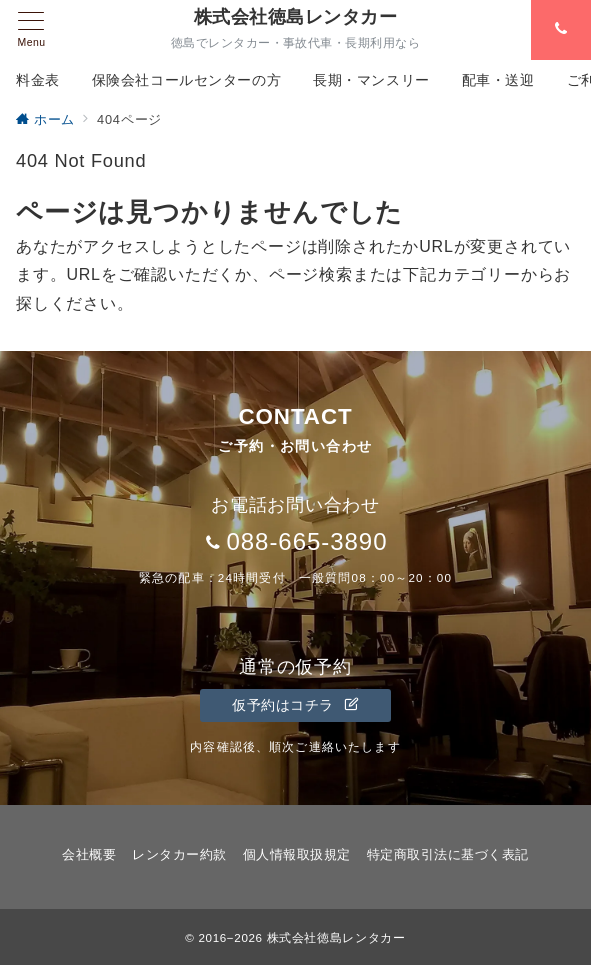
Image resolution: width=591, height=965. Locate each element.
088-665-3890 (306, 541)
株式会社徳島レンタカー (295, 17)
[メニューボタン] (31, 30)
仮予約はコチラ (295, 705)
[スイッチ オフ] (561, 30)
